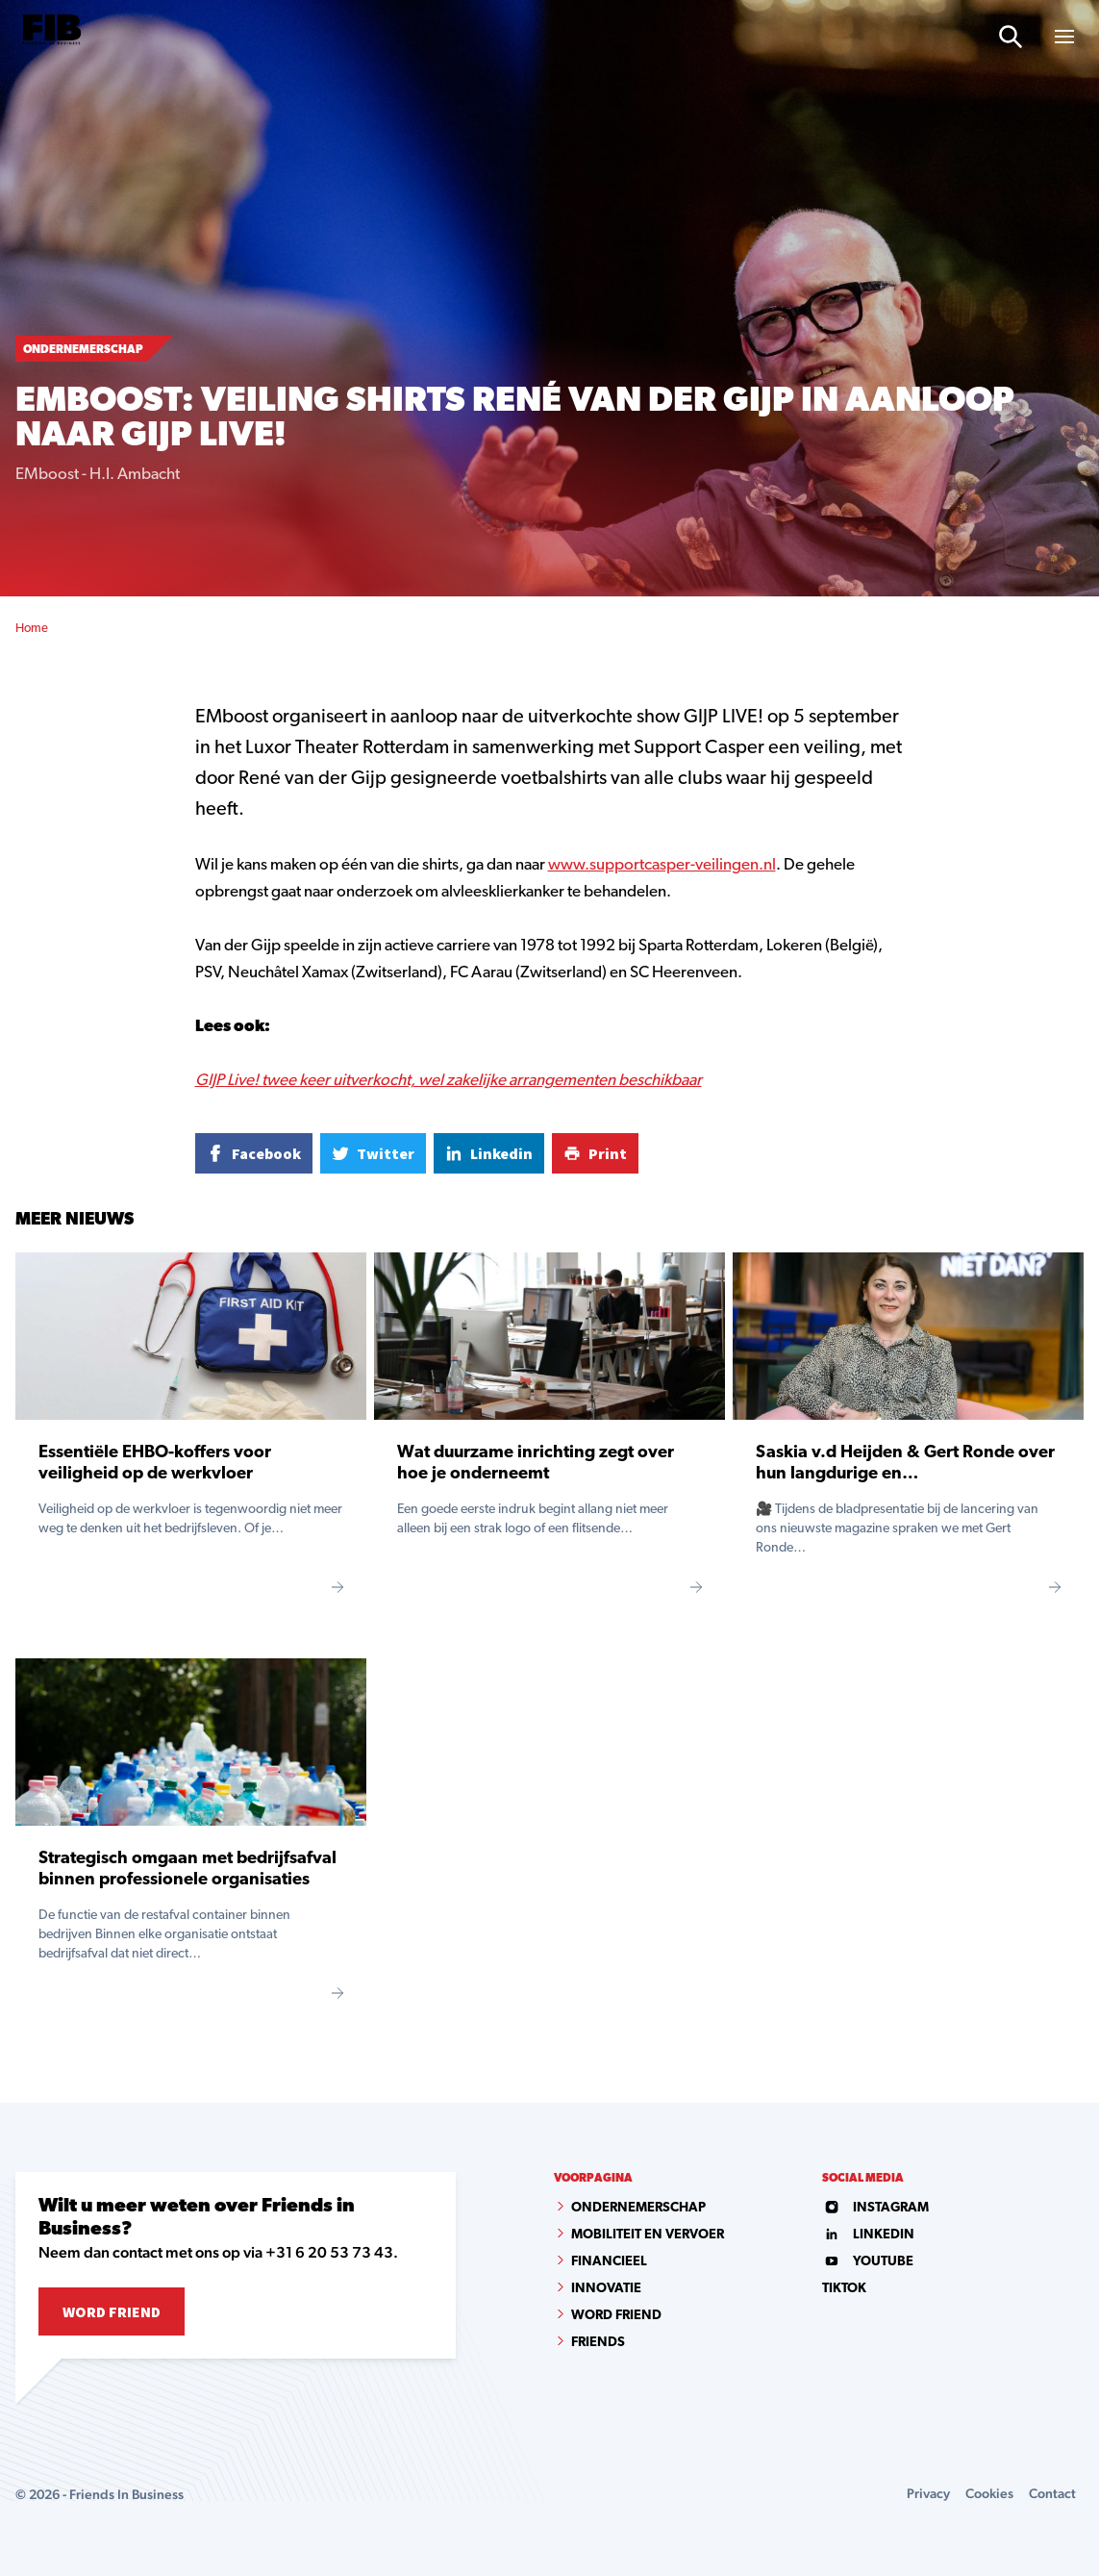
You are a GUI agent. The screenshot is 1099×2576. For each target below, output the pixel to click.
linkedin (868, 2235)
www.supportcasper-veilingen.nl (662, 865)
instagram (875, 2208)
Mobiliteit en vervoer (647, 2235)
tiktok (844, 2289)
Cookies (989, 2493)
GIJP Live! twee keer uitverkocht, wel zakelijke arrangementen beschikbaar (448, 1081)
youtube (867, 2262)
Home (31, 628)
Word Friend (111, 2311)
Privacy (928, 2493)
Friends (598, 2343)
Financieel (609, 2262)
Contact (1052, 2493)
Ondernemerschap (638, 2208)
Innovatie (606, 2289)
